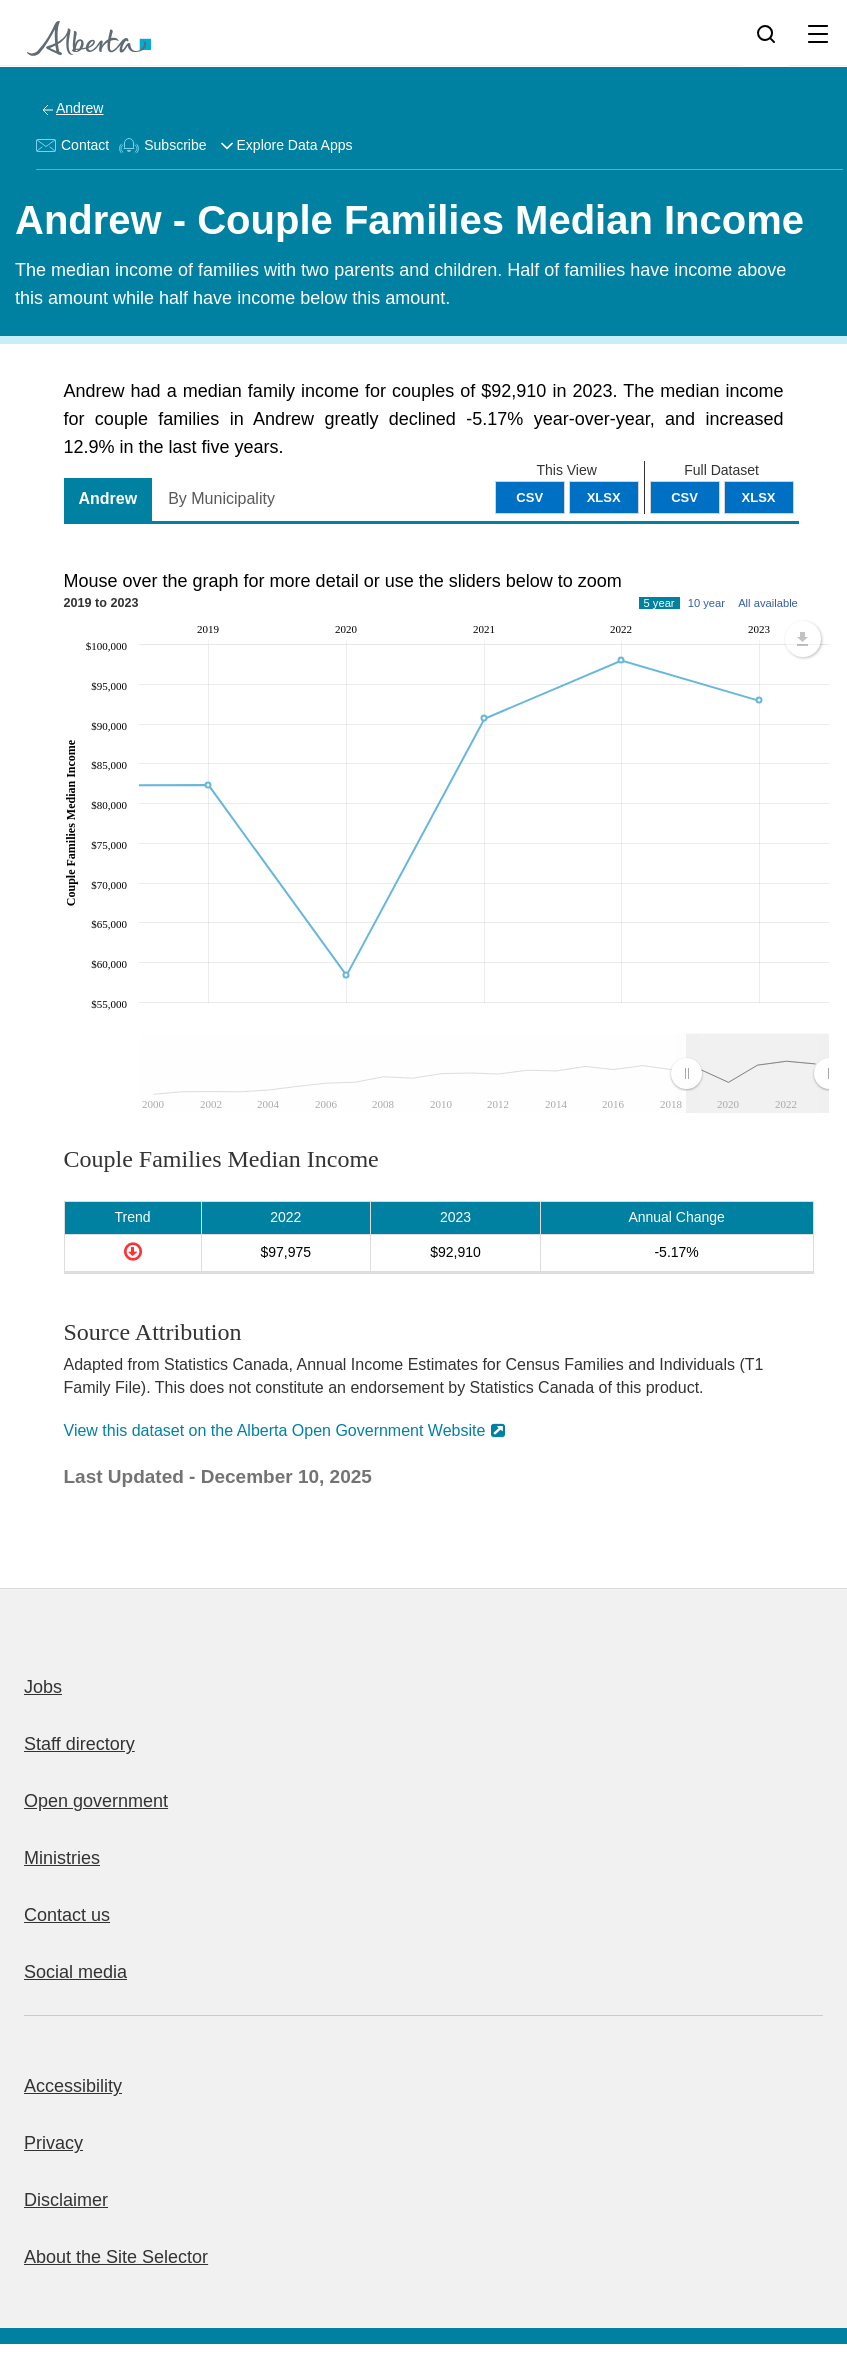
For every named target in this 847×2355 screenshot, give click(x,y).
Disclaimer (66, 2200)
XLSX (759, 497)
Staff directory (79, 1744)
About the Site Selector (116, 2257)
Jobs (43, 1687)
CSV (684, 497)
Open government (96, 1801)
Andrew (79, 108)
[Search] (766, 33)
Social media (75, 1972)
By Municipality (221, 498)
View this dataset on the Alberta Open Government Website (275, 1430)
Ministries (62, 1858)
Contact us (67, 1915)
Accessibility (73, 2086)
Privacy (53, 2143)
